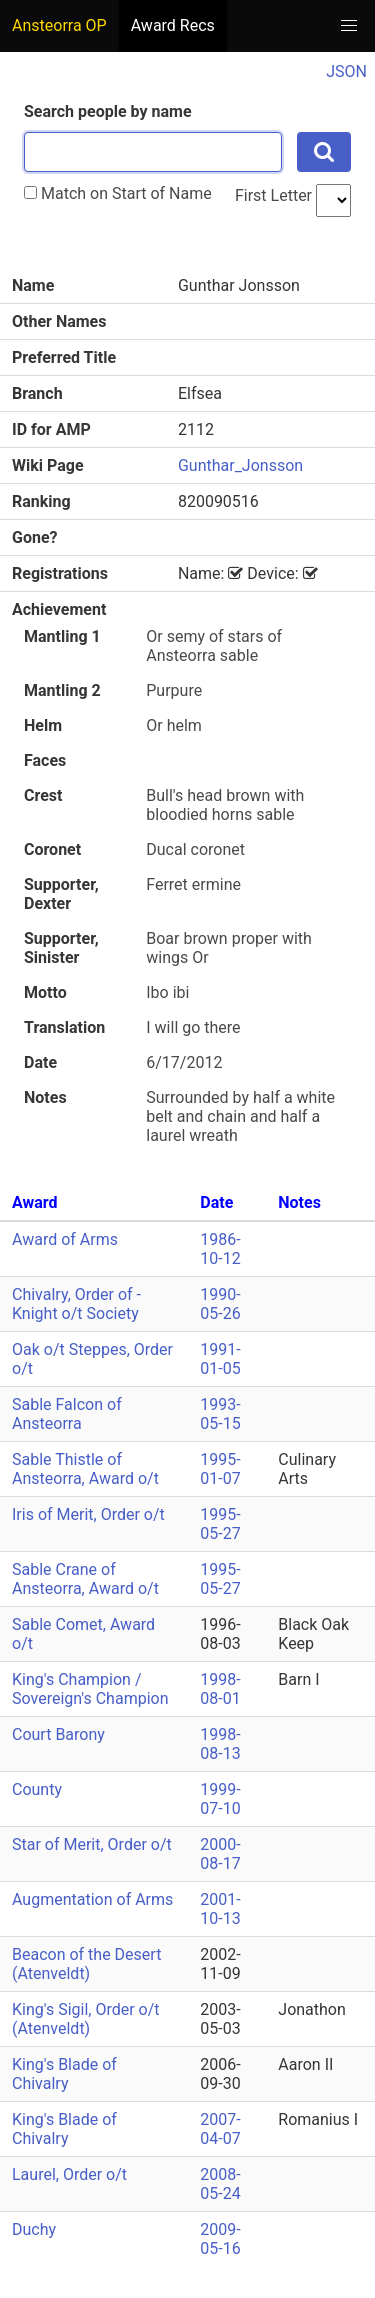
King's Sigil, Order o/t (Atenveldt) (86, 2019)
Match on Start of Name (118, 193)
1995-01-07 (220, 1469)
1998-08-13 (220, 1744)
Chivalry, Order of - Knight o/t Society (76, 1304)
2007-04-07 (220, 2129)
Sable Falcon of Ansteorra (67, 1414)
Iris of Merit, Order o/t (88, 1514)
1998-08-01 (220, 1689)
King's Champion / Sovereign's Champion (90, 1689)
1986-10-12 (220, 1249)
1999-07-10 (220, 1799)
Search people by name (108, 111)
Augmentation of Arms (92, 1899)
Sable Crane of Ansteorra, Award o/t (85, 1579)
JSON (346, 71)
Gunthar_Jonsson (240, 465)
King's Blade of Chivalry (64, 2074)
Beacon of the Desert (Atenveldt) (86, 1964)
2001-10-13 (220, 1909)
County (37, 1789)
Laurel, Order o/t (69, 2174)
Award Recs (173, 25)
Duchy (34, 2229)
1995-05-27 (220, 1524)
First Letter (273, 195)
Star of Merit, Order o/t (92, 1844)
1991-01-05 (220, 1359)
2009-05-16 (220, 2239)
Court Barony (58, 1734)
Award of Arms (65, 1239)
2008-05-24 (220, 2184)
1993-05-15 (220, 1414)
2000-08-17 (220, 1854)
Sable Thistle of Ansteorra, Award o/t (85, 1469)
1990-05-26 (220, 1304)
